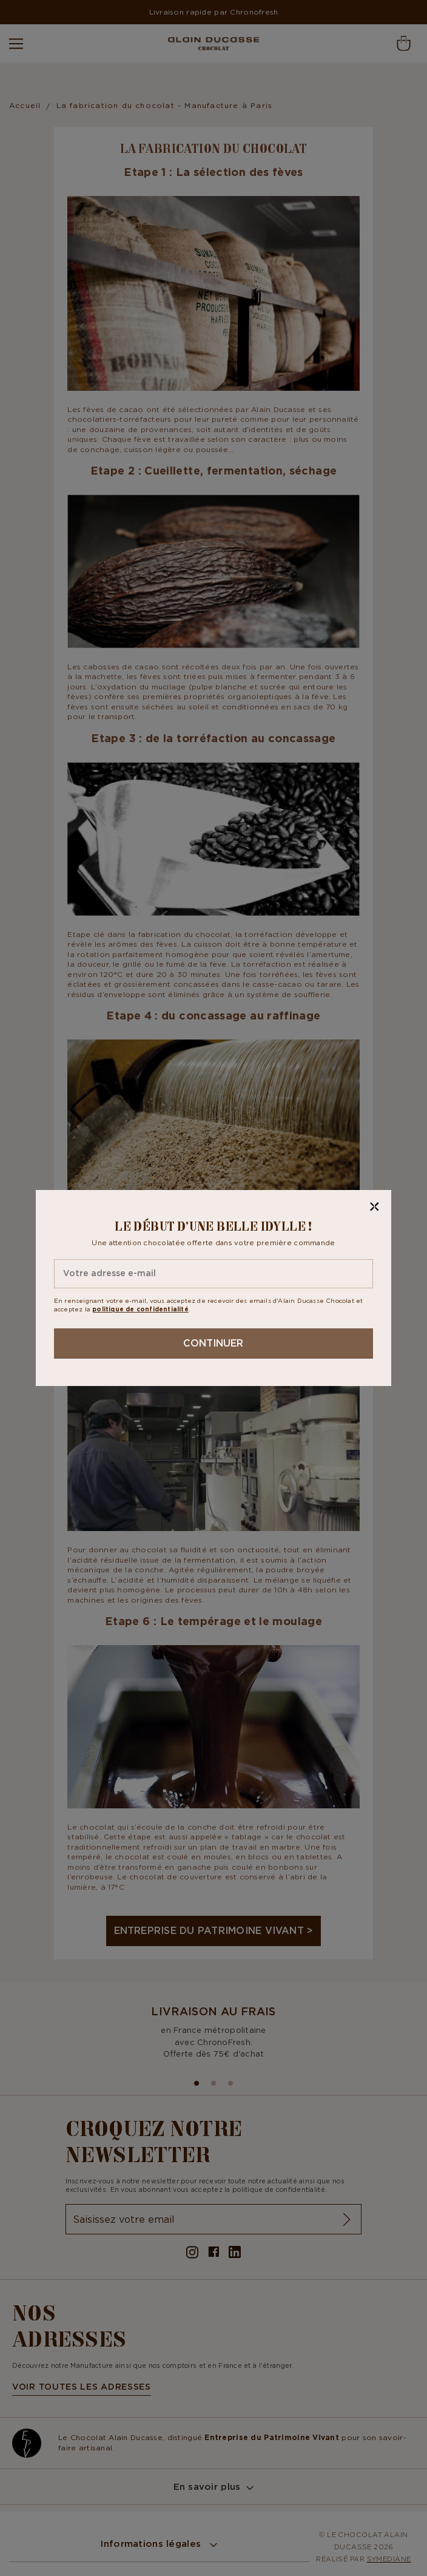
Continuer (213, 1343)
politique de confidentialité (140, 1309)
